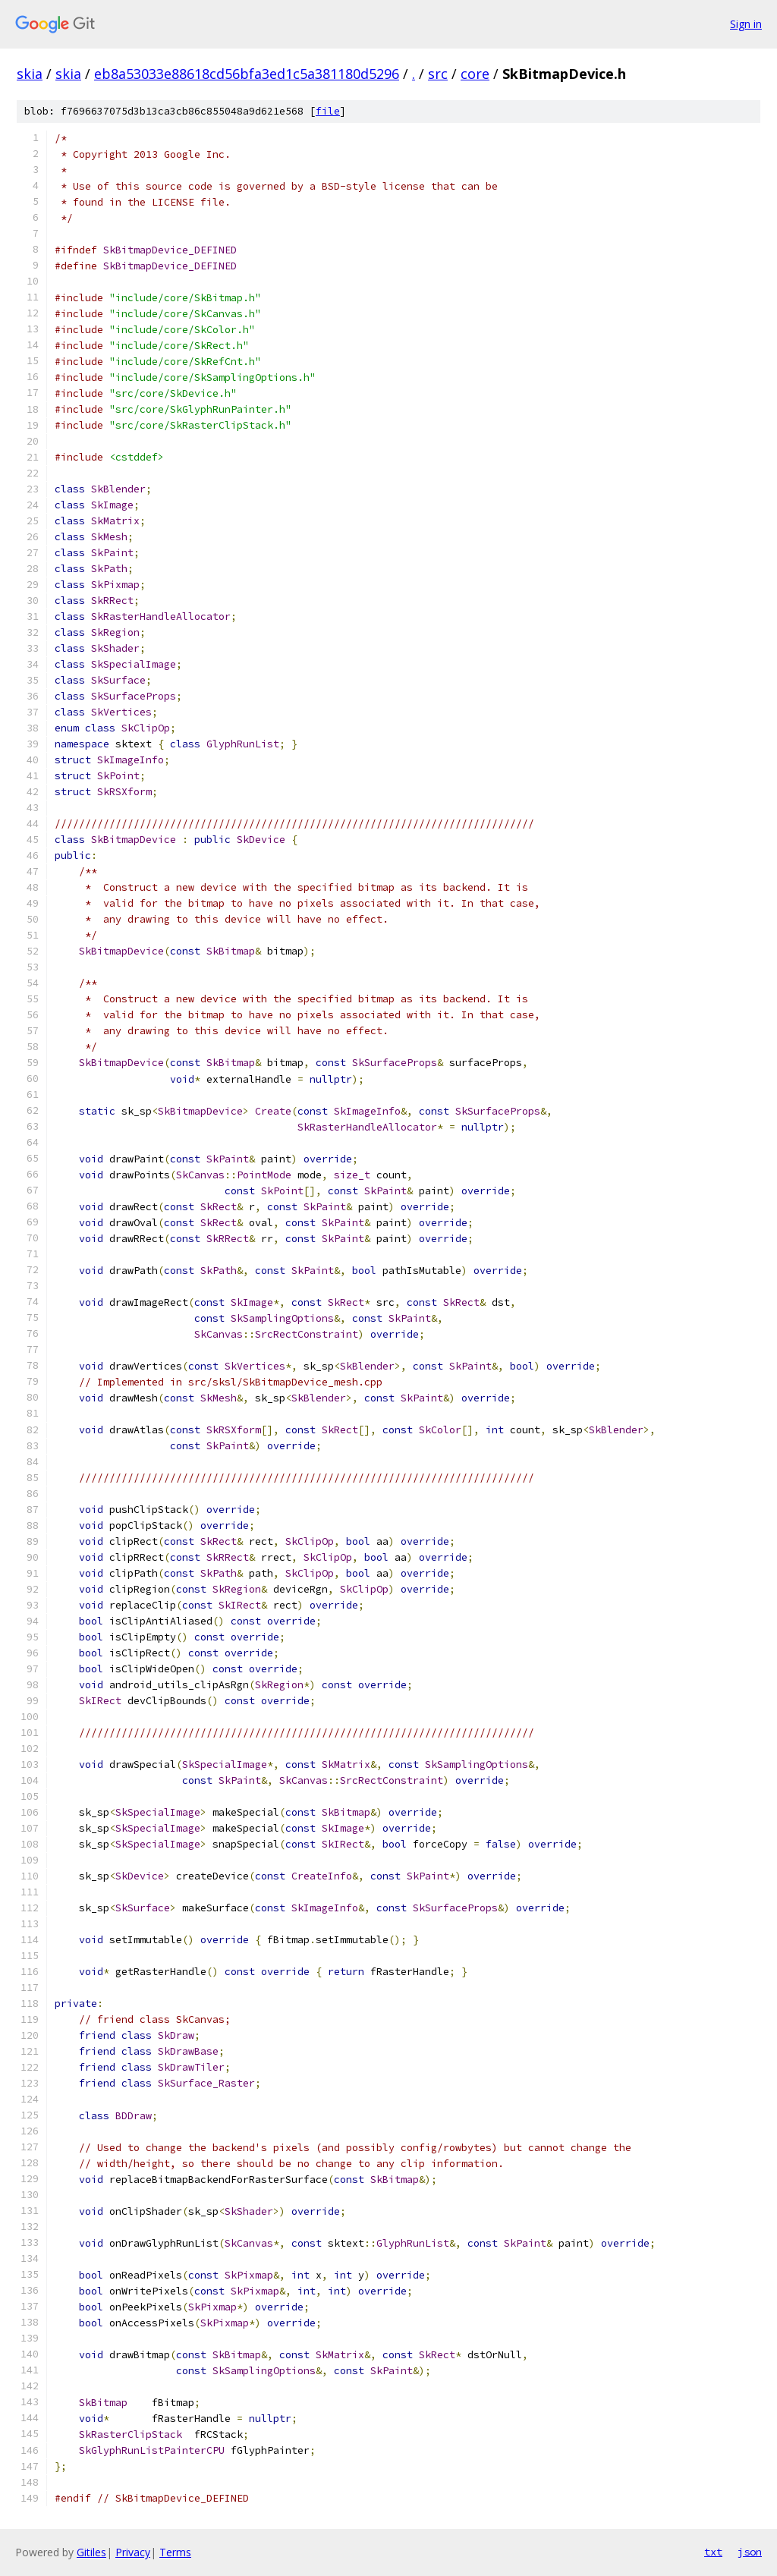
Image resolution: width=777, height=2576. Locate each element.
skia (29, 73)
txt (713, 2552)
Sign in (746, 24)
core (475, 73)
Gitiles (91, 2552)
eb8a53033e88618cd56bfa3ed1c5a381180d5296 (246, 73)
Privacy (132, 2552)
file (328, 111)
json (750, 2552)
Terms (175, 2552)
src (438, 73)
